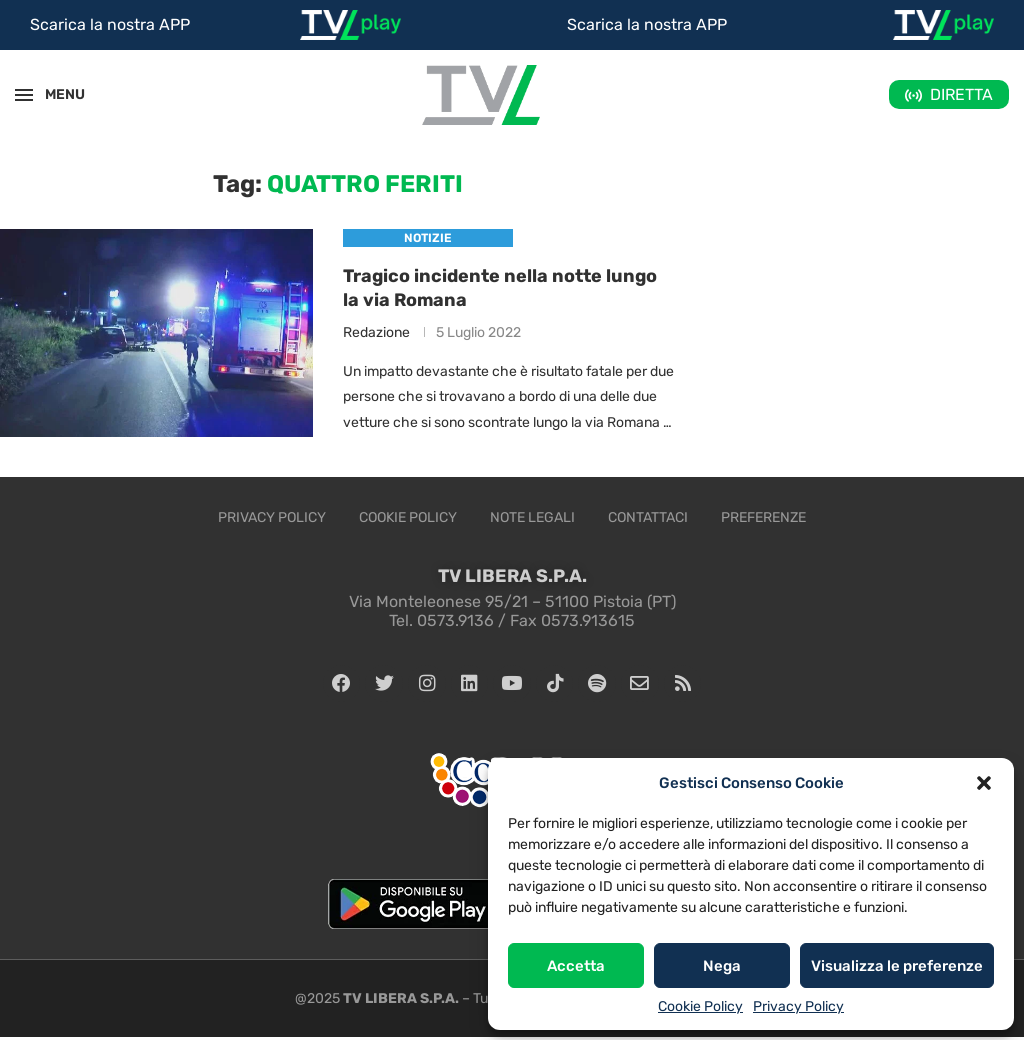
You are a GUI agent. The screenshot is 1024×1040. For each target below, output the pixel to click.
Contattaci (648, 517)
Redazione (376, 332)
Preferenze (763, 517)
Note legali (532, 517)
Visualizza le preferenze (897, 966)
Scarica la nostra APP (110, 24)
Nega (722, 966)
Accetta (576, 966)
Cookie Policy (700, 1006)
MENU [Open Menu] (54, 94)
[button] (984, 783)
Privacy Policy (798, 1006)
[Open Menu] (24, 95)
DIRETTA (961, 94)
